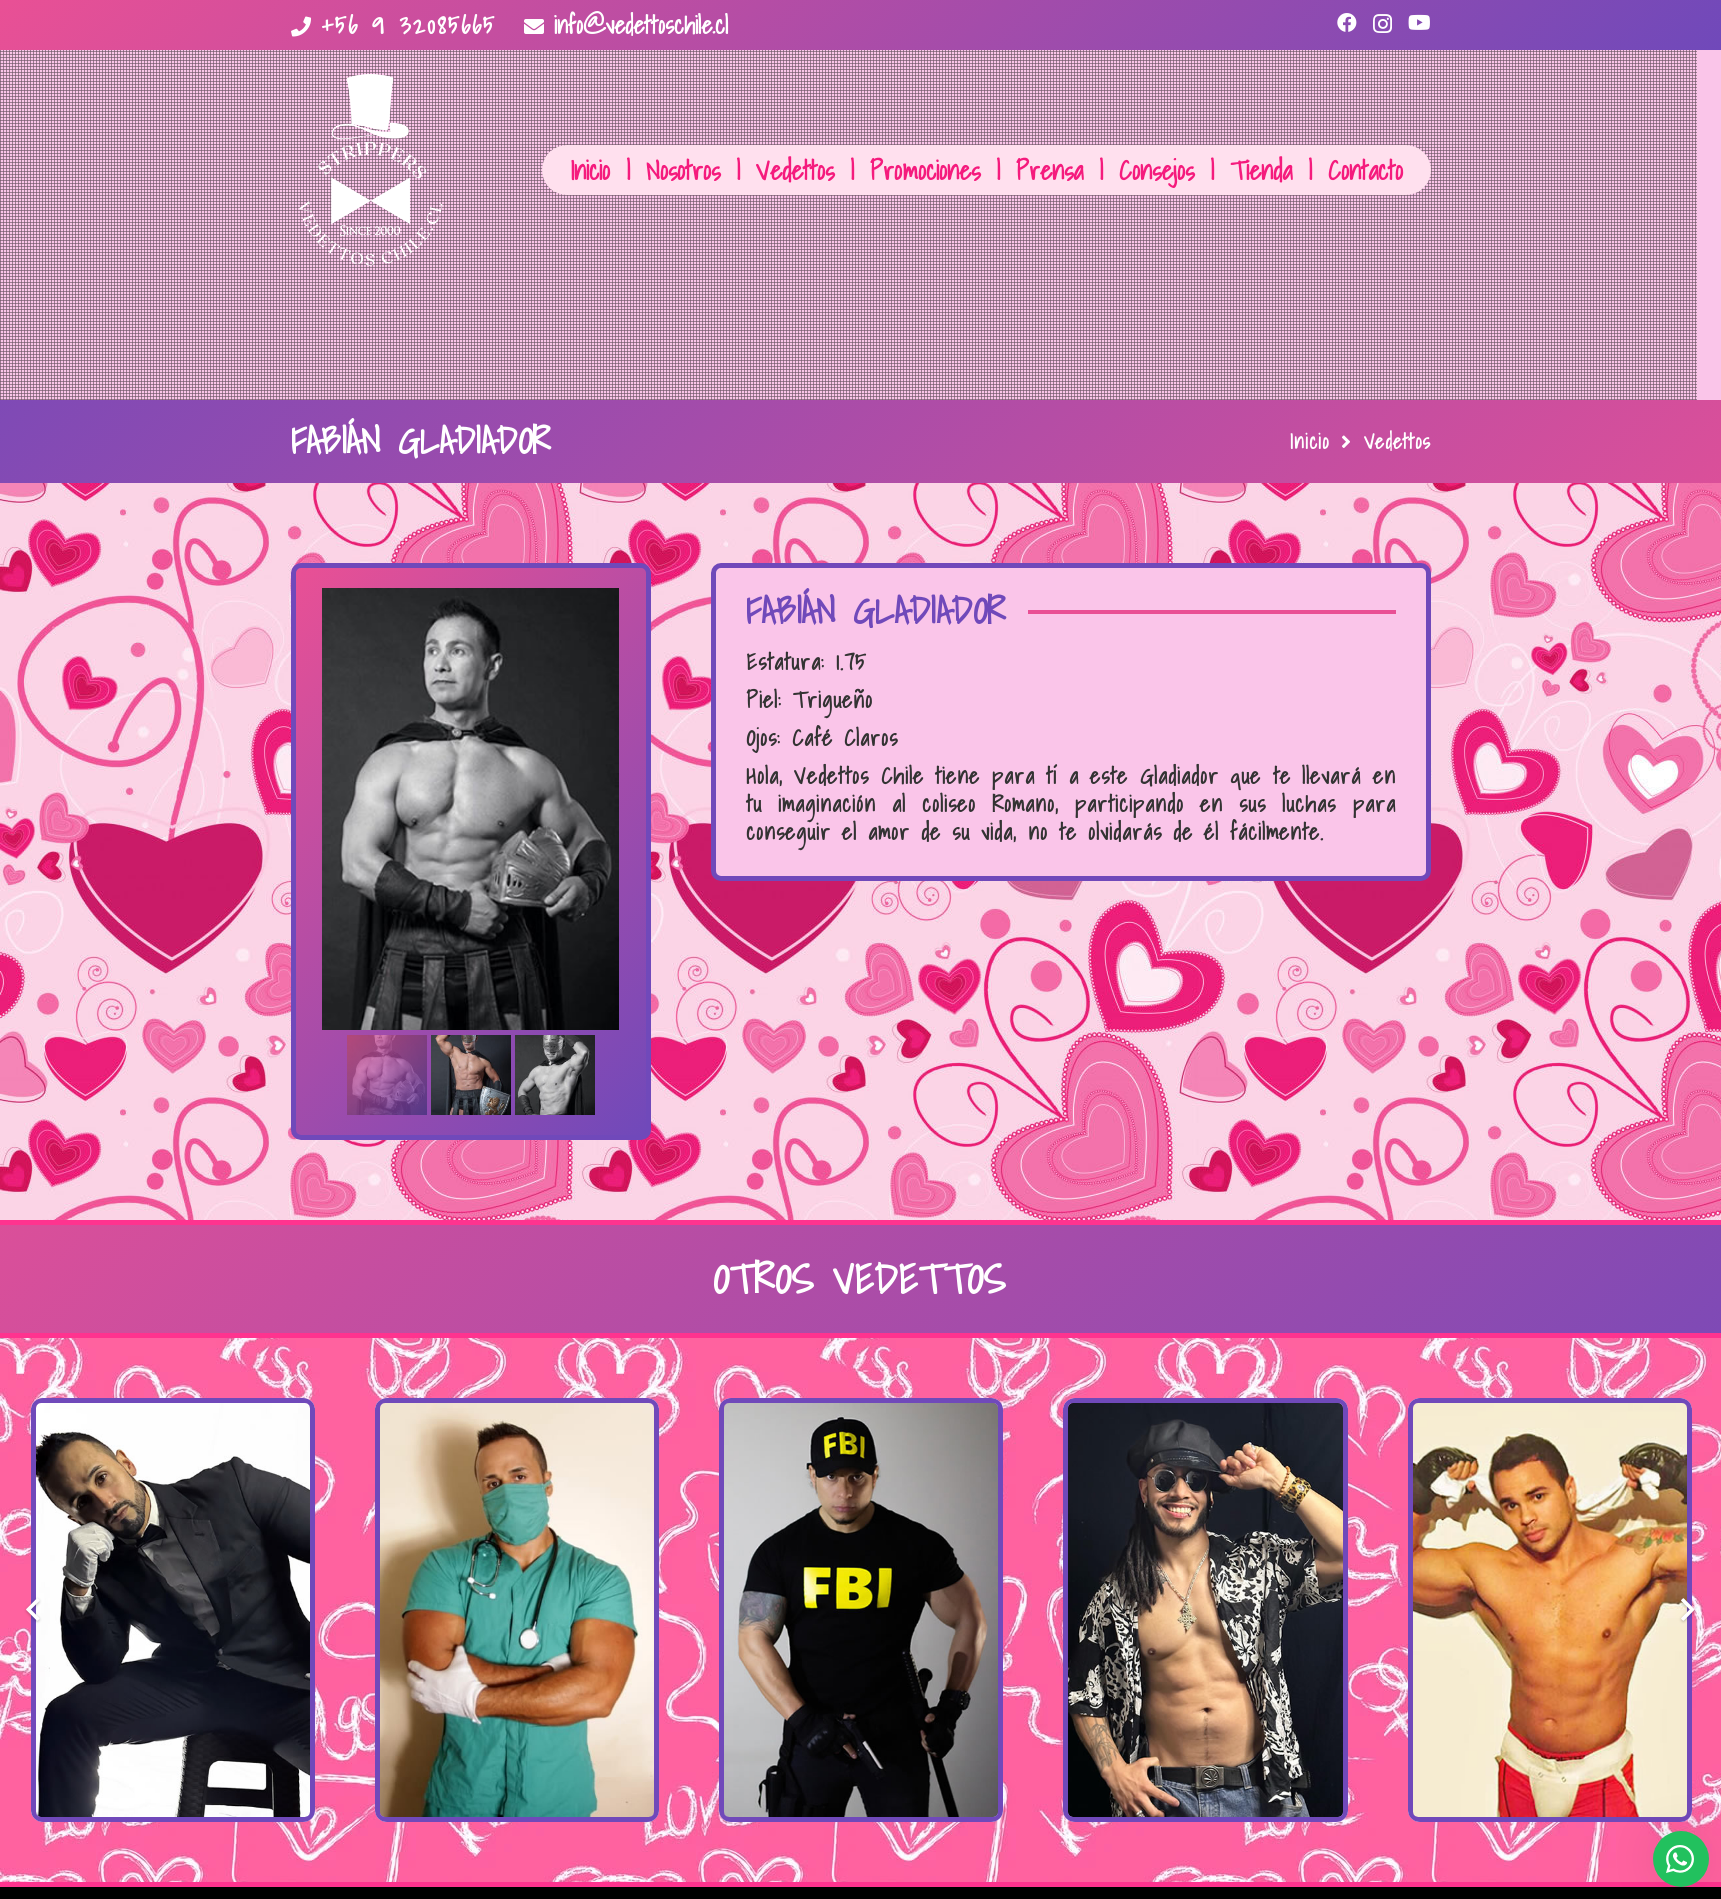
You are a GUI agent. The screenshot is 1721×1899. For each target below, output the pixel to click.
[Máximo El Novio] (173, 1610)
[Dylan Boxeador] (1550, 1610)
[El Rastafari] (1205, 1610)
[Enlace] (370, 170)
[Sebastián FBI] (861, 1610)
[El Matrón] (517, 1610)
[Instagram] (1382, 24)
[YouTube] (1419, 23)
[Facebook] (1347, 23)
